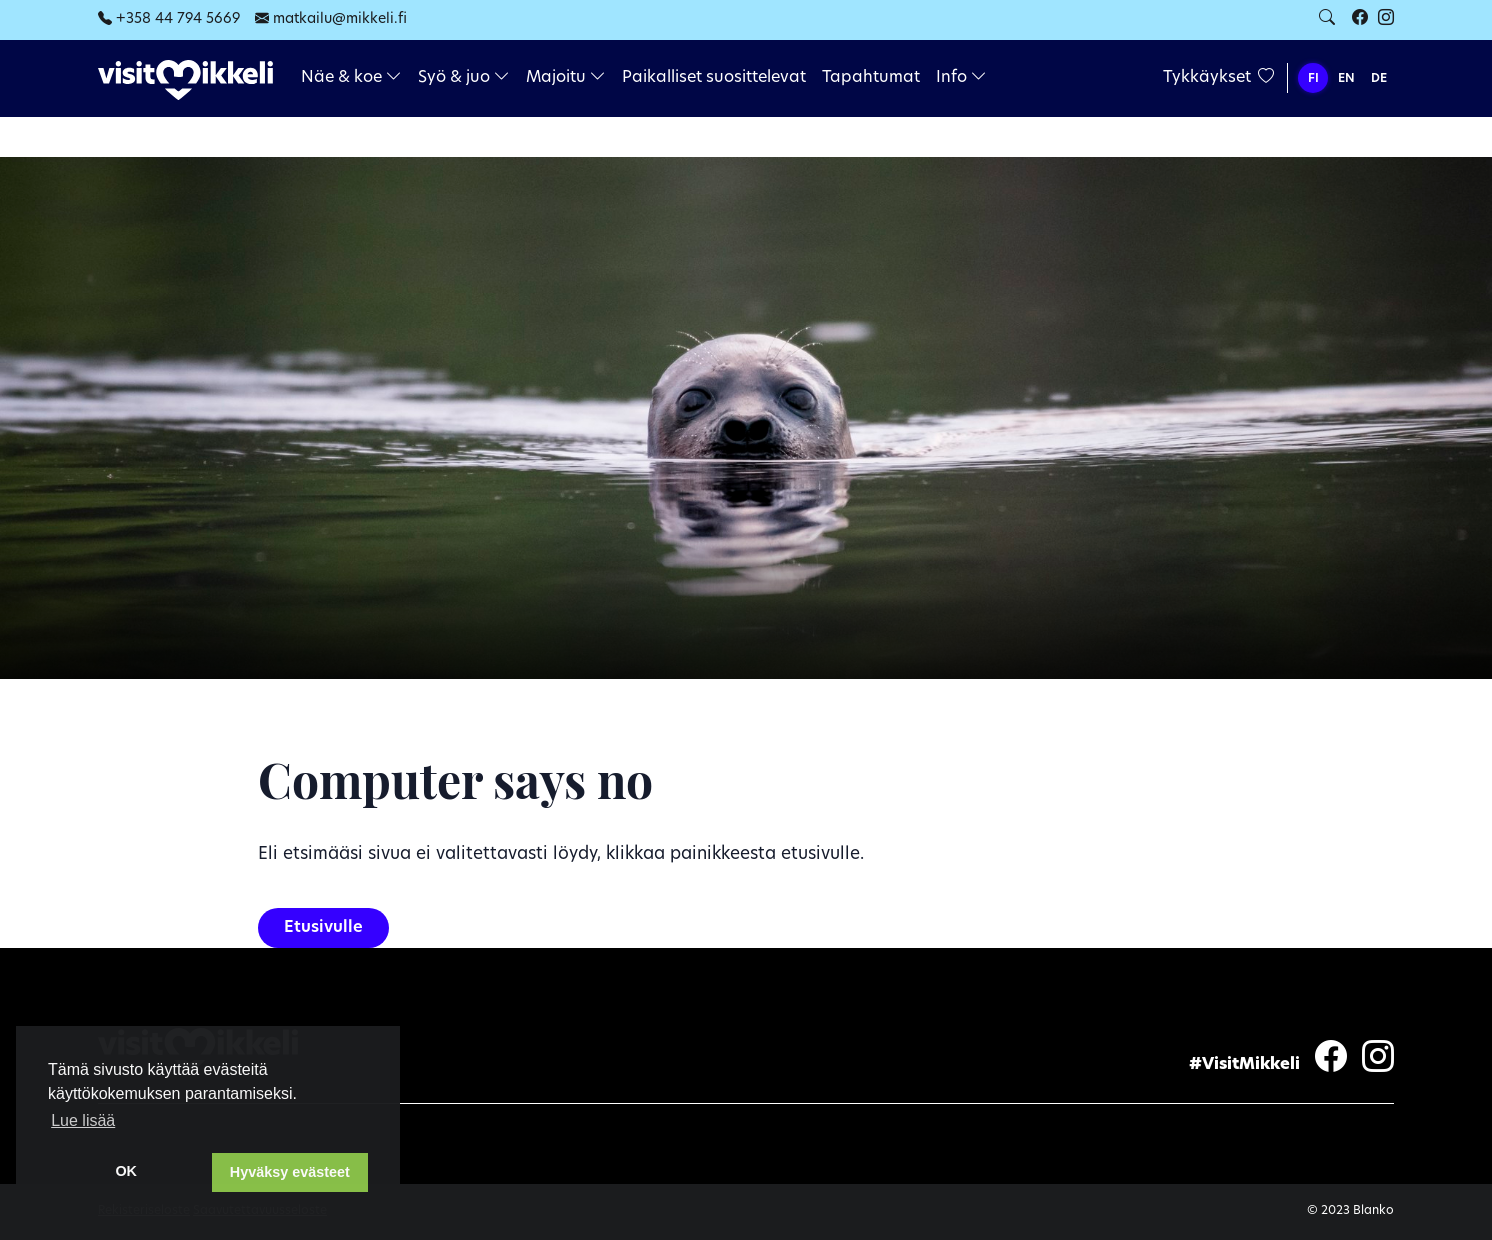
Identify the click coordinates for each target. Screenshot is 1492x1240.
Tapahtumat (871, 78)
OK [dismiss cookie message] (126, 1171)
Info (961, 78)
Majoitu (566, 78)
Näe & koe (351, 78)
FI (1313, 79)
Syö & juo (464, 78)
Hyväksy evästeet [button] (290, 1172)
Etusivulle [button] (323, 928)
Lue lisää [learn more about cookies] (83, 1120)
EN (1346, 79)
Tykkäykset (1218, 78)
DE (1379, 79)
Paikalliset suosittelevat (714, 78)
